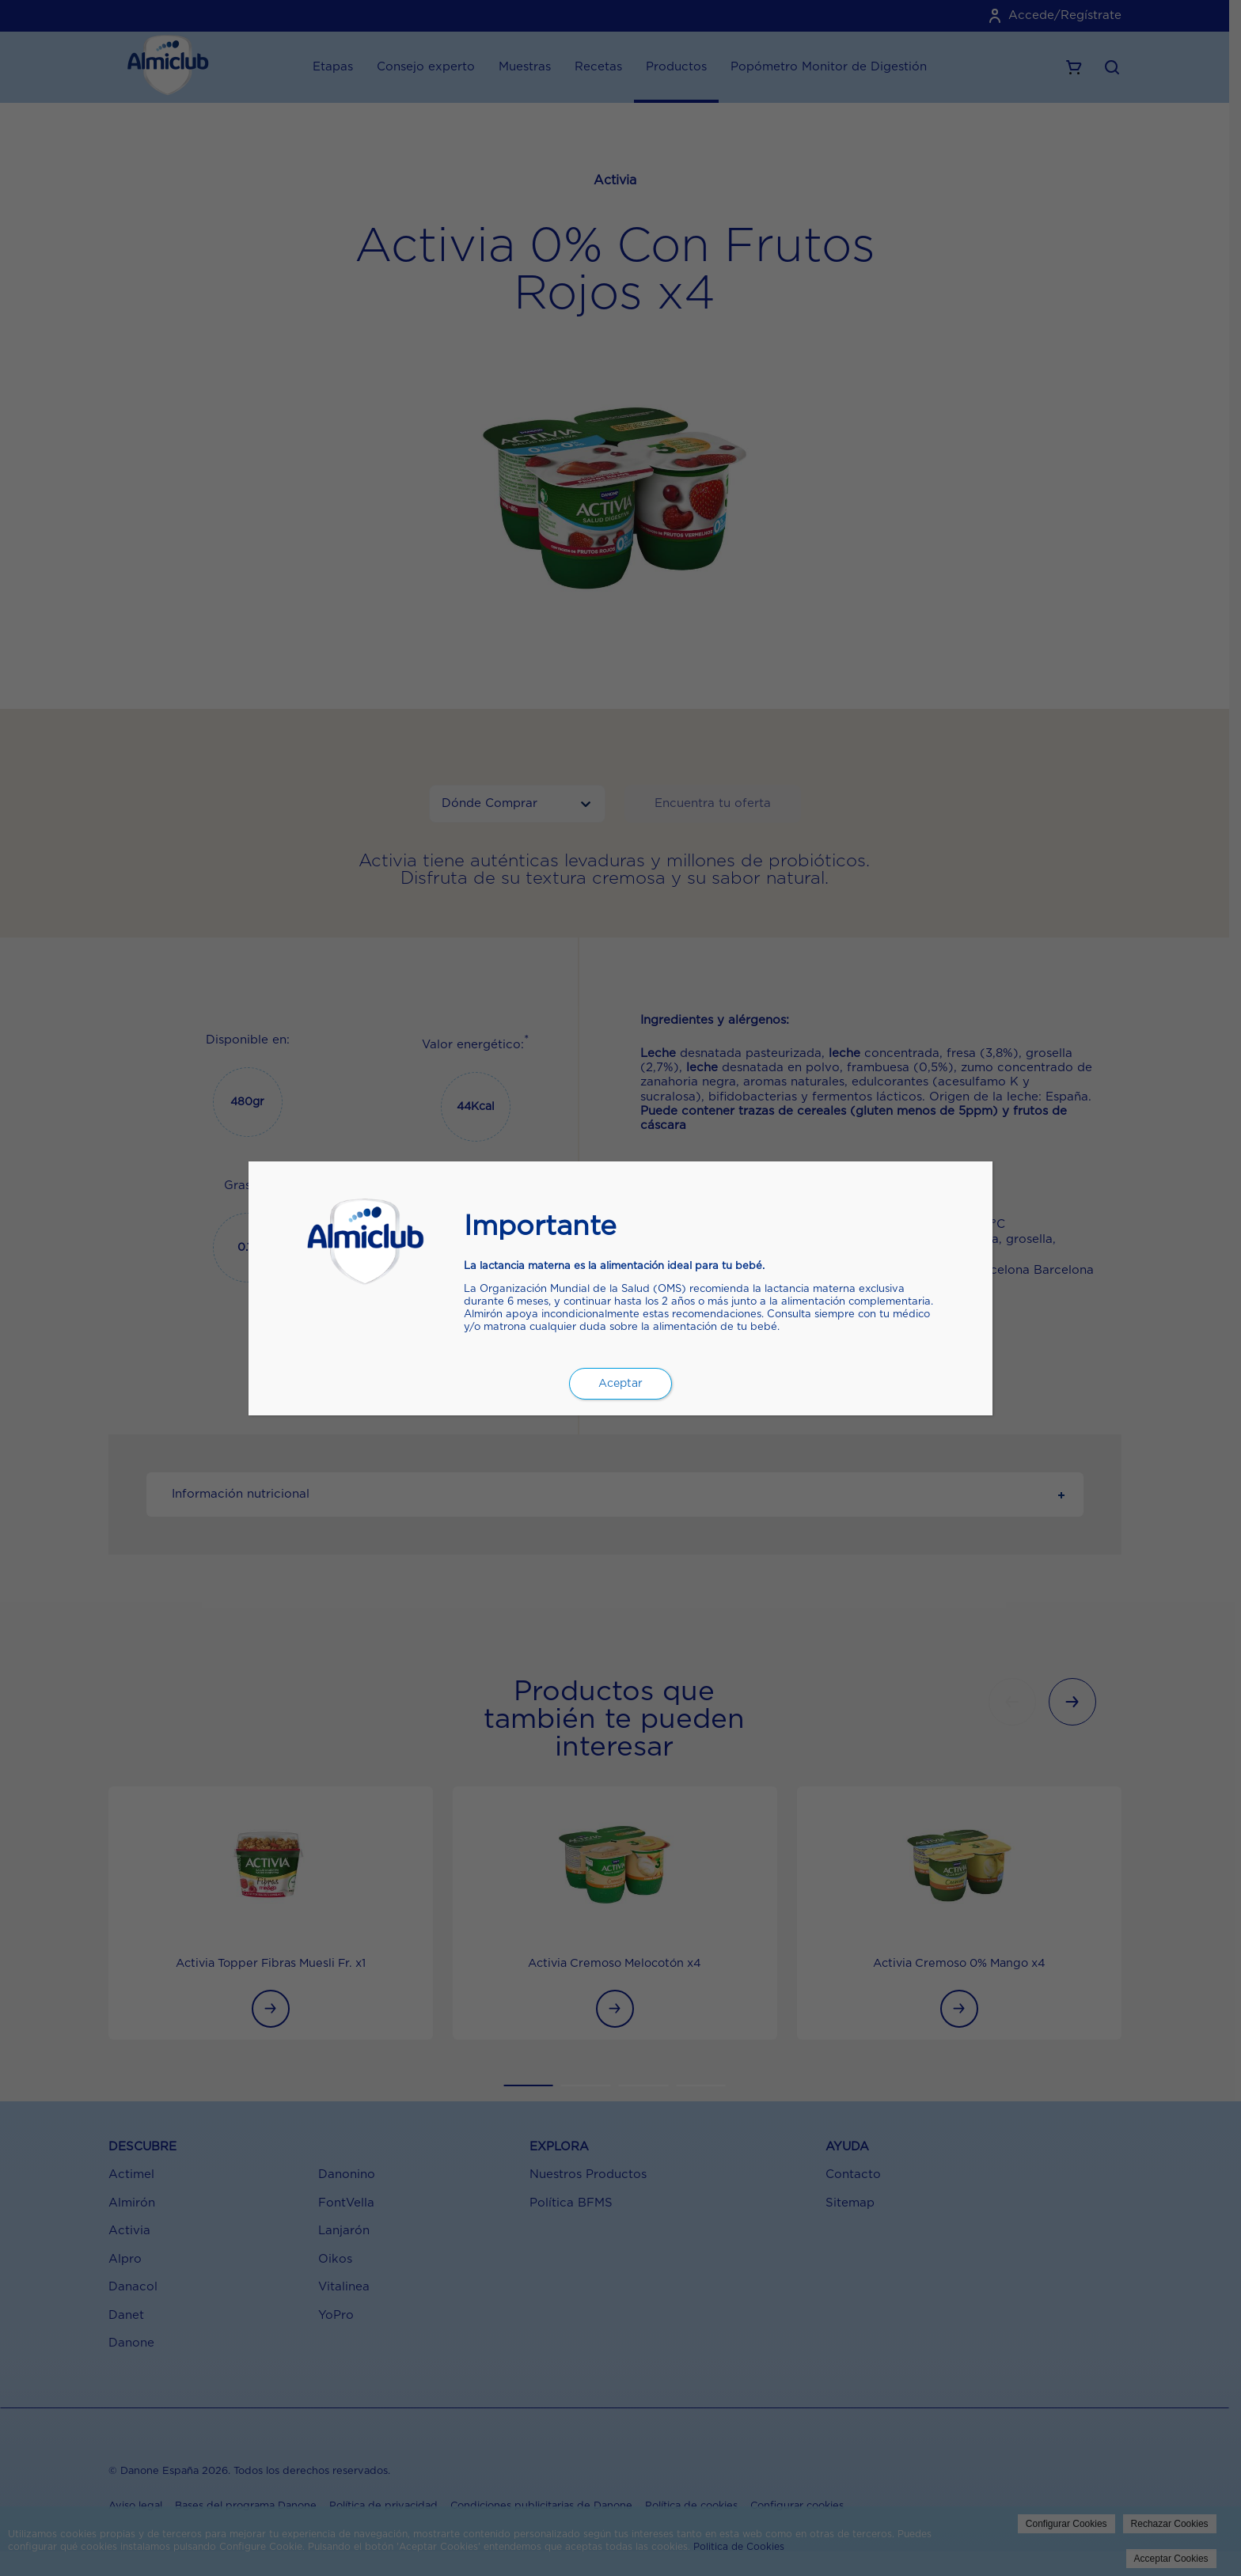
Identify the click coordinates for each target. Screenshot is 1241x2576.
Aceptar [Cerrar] (620, 1383)
